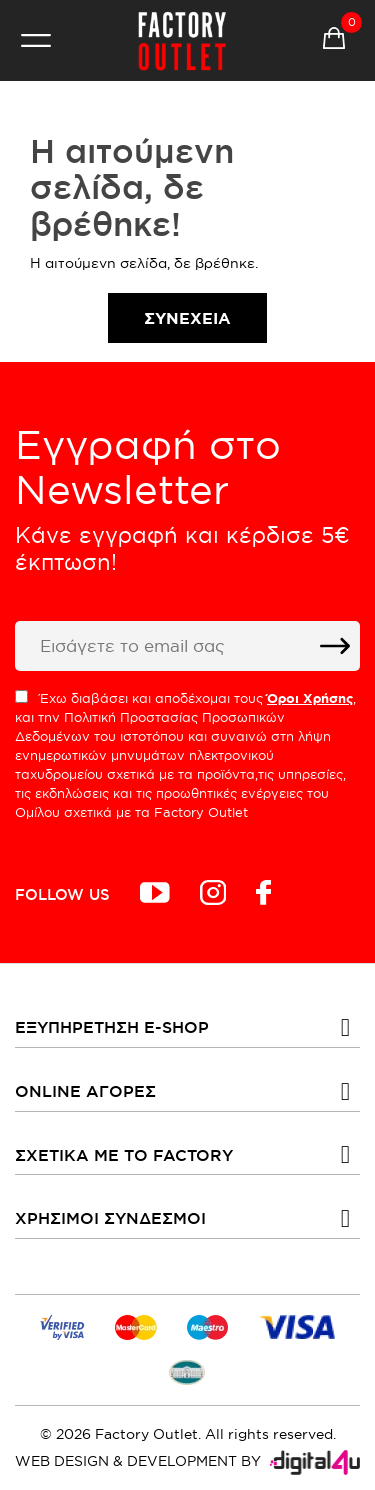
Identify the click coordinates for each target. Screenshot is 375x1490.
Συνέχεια (187, 318)
